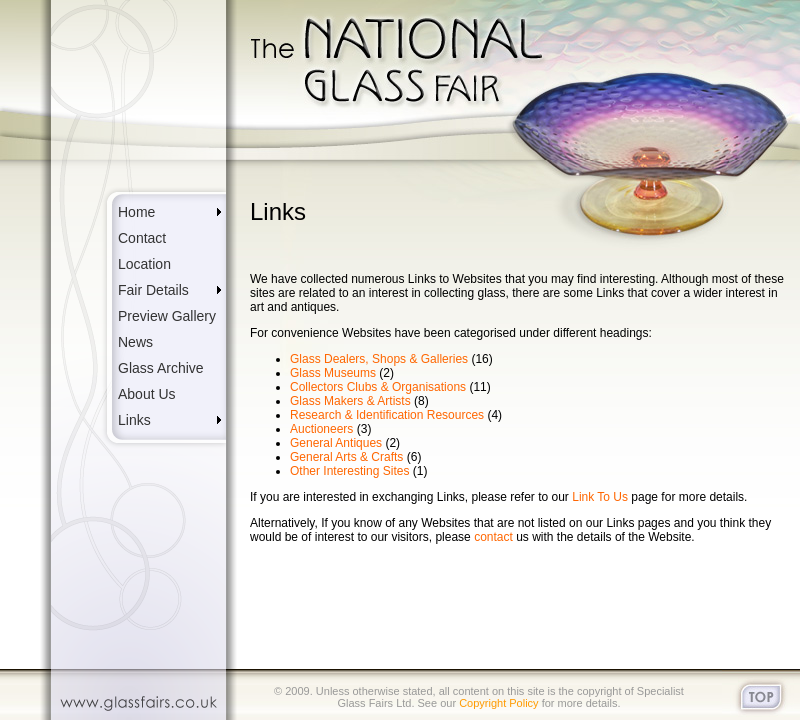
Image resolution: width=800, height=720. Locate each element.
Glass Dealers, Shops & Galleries (379, 359)
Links (134, 420)
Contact (142, 238)
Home (136, 212)
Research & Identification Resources (387, 415)
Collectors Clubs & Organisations (378, 387)
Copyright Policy (498, 703)
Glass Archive (161, 368)
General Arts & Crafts (346, 457)
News (135, 342)
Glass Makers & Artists (350, 401)
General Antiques (336, 443)
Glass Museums (333, 373)
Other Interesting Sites (349, 471)
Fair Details (153, 290)
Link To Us (601, 497)
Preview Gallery (167, 316)
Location (144, 264)
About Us (147, 394)
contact (493, 537)
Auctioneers (321, 429)
